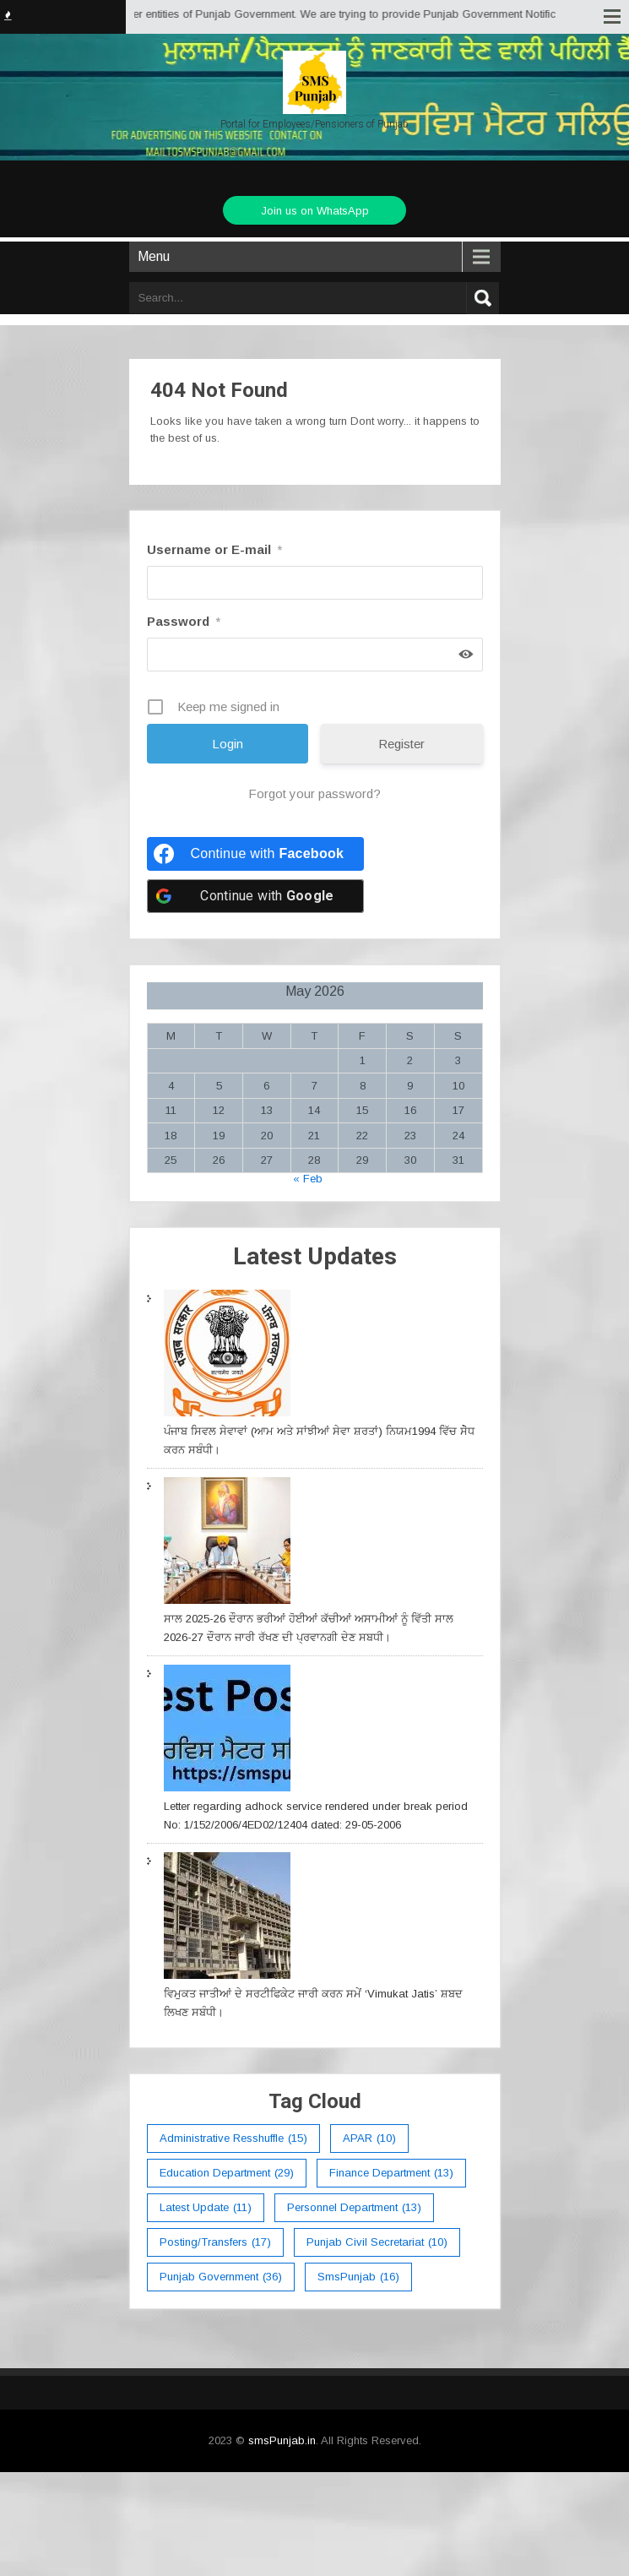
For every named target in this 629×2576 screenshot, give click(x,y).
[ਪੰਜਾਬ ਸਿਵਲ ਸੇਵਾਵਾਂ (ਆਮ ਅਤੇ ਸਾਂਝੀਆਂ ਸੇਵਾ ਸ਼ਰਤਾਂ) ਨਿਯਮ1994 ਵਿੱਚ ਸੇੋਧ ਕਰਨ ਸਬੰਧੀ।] (227, 1356)
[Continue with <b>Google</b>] (256, 896)
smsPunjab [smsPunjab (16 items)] (358, 2277)
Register (401, 743)
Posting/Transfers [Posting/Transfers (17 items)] (215, 2242)
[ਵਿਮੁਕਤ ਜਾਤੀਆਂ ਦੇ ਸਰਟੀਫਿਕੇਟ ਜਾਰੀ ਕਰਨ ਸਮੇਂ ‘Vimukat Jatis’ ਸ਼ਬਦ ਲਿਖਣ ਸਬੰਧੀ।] (227, 1918)
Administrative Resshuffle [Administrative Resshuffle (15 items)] (233, 2138)
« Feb (308, 1178)
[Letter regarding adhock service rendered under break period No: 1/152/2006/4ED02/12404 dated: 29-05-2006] (227, 1731)
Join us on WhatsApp (315, 210)
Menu (154, 256)
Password (183, 621)
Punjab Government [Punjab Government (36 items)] (221, 2277)
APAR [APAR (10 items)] (369, 2138)
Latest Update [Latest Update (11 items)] (206, 2207)
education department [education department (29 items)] (227, 2173)
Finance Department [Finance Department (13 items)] (391, 2173)
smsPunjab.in (282, 2440)
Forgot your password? (314, 793)
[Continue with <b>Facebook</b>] (256, 854)
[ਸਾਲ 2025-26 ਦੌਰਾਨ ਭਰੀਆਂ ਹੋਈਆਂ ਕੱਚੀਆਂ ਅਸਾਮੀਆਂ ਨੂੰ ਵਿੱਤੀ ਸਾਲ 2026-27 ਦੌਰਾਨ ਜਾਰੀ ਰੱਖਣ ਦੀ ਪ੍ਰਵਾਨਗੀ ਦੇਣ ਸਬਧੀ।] (227, 1543)
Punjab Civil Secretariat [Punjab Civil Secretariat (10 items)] (376, 2242)
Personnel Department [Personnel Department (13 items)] (354, 2207)
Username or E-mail (214, 549)
